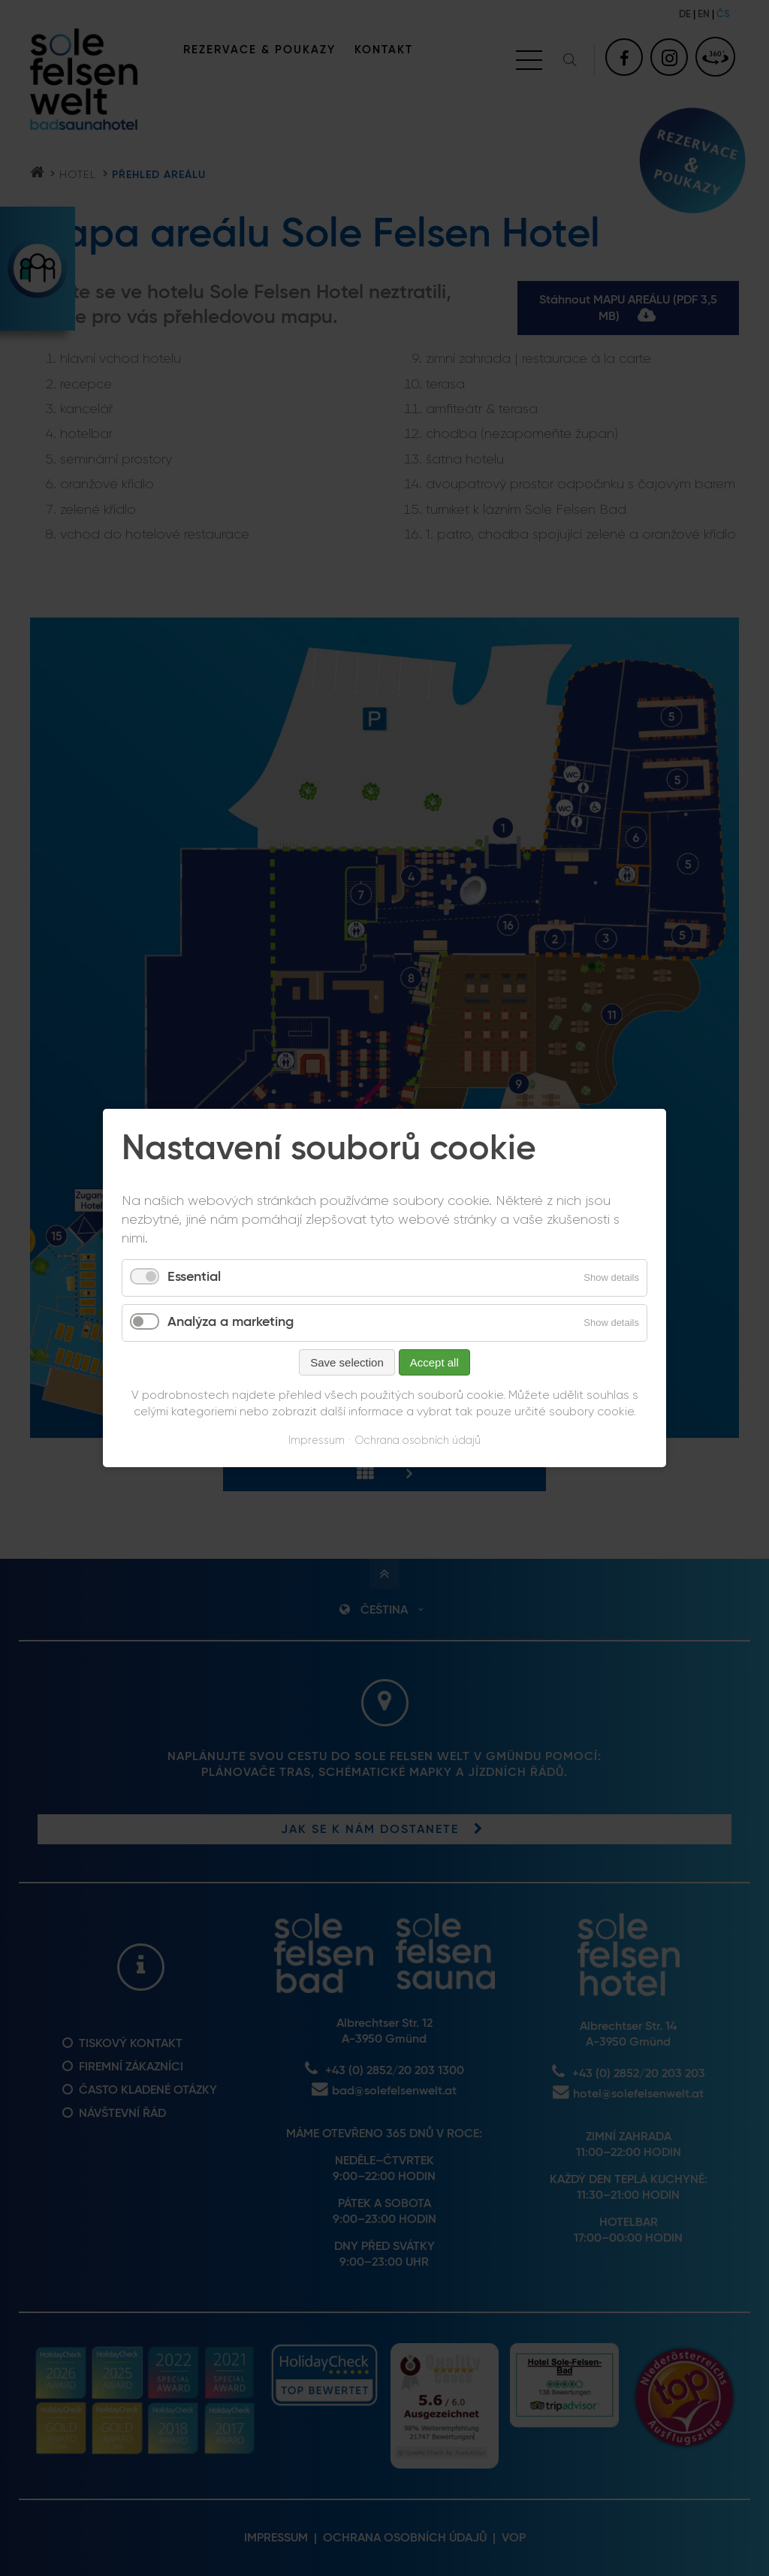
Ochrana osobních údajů (417, 1440)
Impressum (316, 1440)
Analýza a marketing (230, 1322)
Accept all (434, 1362)
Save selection (347, 1362)
